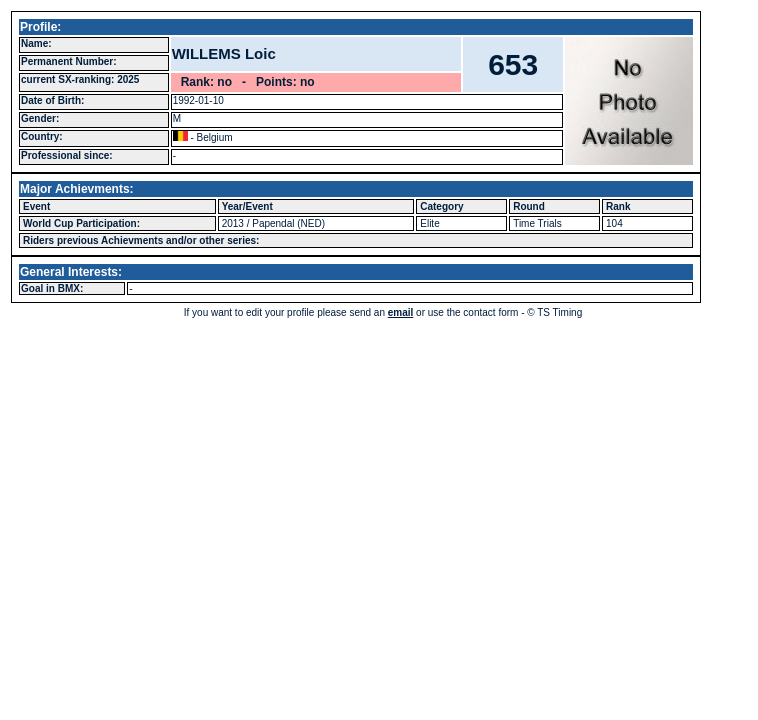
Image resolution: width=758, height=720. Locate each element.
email (401, 312)
